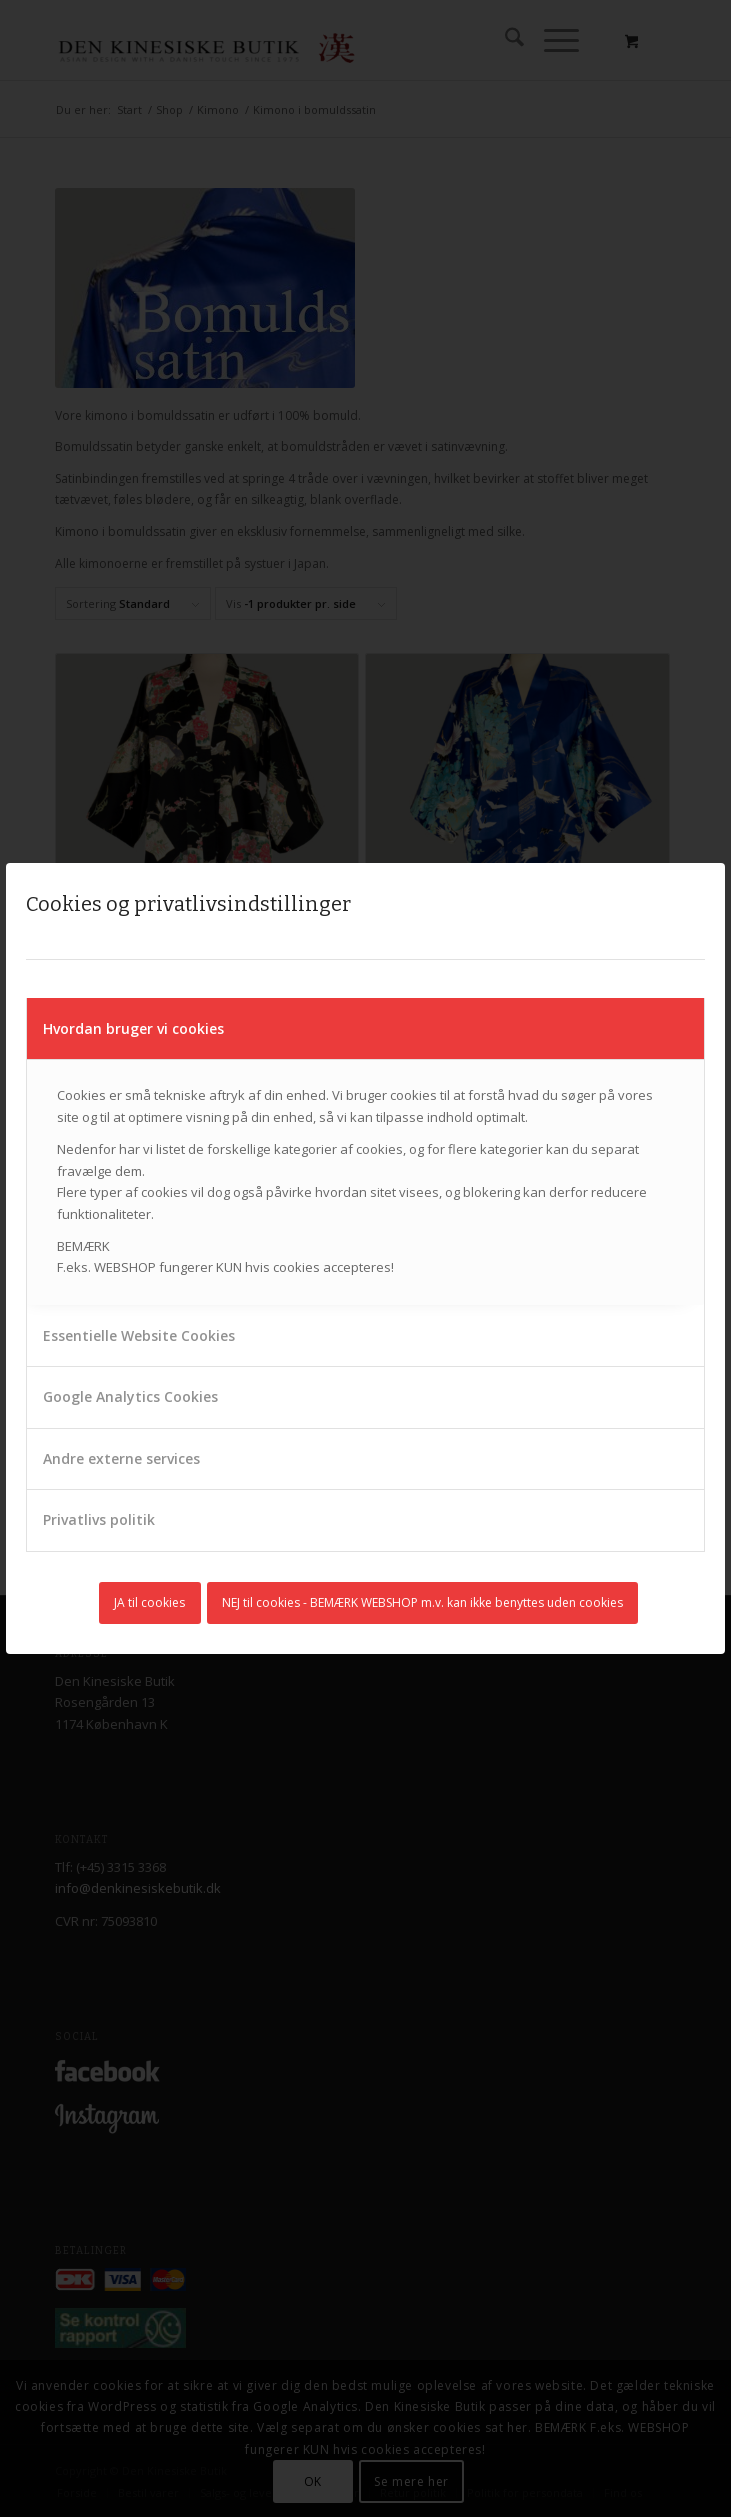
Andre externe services (121, 1458)
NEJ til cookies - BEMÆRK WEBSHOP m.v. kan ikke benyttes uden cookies (422, 1602)
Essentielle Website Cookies (139, 1335)
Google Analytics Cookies (130, 1396)
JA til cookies (149, 1602)
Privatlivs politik (99, 1519)
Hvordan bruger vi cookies (133, 1028)
